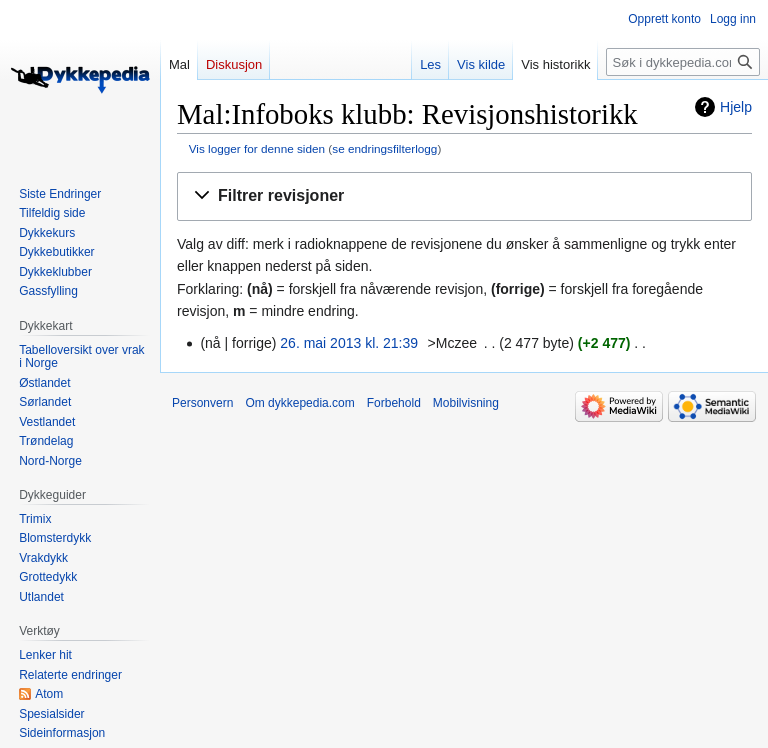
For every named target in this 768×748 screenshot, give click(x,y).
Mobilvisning (466, 403)
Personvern (202, 403)
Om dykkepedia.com (299, 403)
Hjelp (736, 107)
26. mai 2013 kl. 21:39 (349, 343)
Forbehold (394, 403)
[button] (464, 196)
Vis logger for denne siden (257, 148)
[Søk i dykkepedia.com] (683, 62)
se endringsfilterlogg (384, 148)
